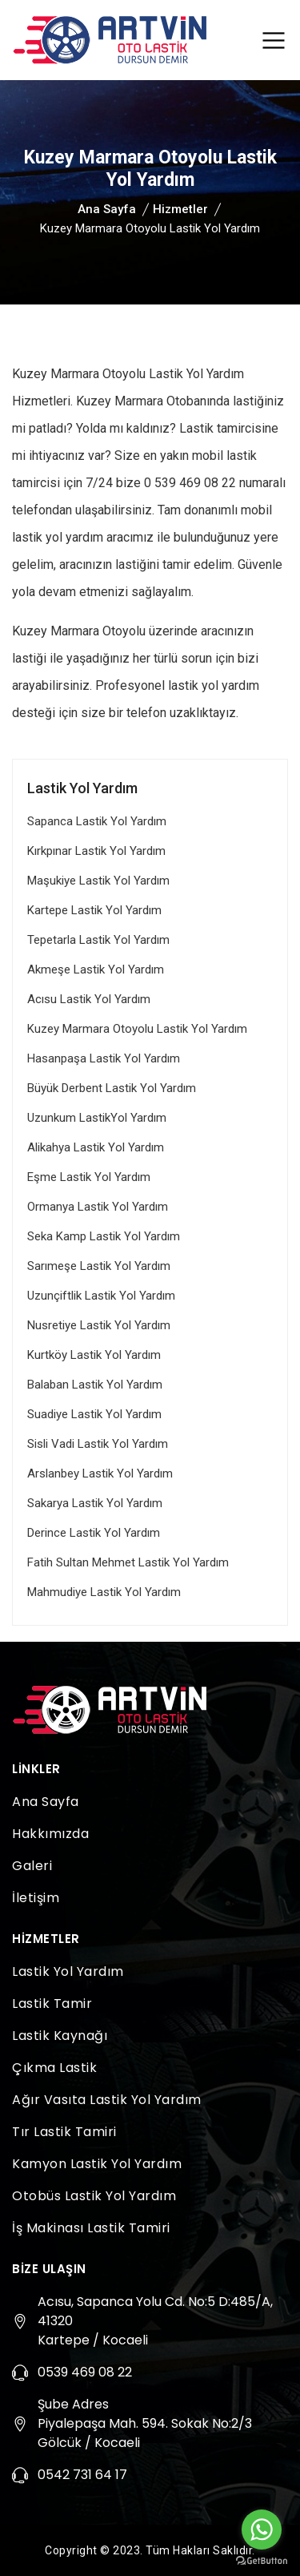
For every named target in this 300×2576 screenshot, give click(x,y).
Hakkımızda (50, 1833)
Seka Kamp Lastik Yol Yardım (103, 1236)
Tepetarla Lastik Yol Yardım (98, 940)
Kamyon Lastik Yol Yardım (97, 2164)
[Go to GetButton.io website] (261, 2560)
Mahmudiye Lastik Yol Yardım (104, 1592)
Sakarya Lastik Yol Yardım (94, 1503)
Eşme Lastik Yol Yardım (88, 1177)
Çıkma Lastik (54, 2067)
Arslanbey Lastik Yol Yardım (100, 1473)
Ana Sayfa (107, 209)
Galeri (32, 1865)
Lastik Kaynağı (59, 2035)
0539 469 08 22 (85, 2372)
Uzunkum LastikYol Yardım (96, 1118)
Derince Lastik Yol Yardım (93, 1533)
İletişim (35, 1898)
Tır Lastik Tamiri (64, 2131)
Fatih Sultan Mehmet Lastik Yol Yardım (128, 1562)
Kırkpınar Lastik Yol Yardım (96, 851)
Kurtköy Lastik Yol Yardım (94, 1355)
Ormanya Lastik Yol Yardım (97, 1206)
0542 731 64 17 (82, 2474)
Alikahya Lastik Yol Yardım (95, 1147)
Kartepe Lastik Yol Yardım (94, 910)
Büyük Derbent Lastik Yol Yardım (111, 1088)
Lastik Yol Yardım (68, 1971)
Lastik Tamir (52, 2003)
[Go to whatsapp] (262, 2529)
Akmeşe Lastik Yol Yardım (95, 969)
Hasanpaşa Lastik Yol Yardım (103, 1058)
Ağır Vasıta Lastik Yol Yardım (107, 2099)
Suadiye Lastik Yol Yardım (94, 1414)
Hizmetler (180, 209)
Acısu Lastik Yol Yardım (88, 999)
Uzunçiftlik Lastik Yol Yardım (101, 1295)
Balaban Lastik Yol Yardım (94, 1384)
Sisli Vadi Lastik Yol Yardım (97, 1444)
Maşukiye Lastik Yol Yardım (98, 880)
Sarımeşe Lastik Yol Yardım (98, 1266)
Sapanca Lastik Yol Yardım (96, 821)
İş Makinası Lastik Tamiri (91, 2228)
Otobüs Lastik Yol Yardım (94, 2196)
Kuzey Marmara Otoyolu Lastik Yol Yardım (137, 1029)
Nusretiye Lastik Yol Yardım (98, 1325)
